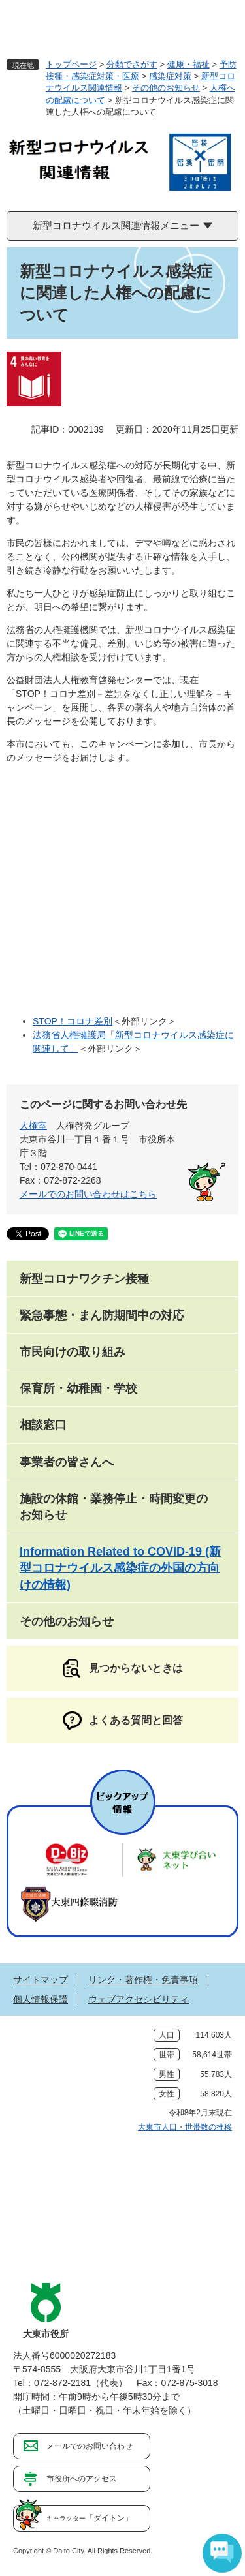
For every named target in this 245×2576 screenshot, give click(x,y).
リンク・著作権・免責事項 (143, 1979)
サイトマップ (40, 1979)
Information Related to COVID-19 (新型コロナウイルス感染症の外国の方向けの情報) (120, 1568)
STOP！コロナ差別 (72, 1021)
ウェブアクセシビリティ (138, 1999)
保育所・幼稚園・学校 (78, 1388)
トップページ (71, 64)
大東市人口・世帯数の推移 (185, 2127)
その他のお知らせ (166, 88)
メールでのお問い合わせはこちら (88, 1194)
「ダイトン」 (89, 2517)
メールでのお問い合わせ (89, 2446)
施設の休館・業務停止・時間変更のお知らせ (114, 1507)
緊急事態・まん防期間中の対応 (102, 1315)
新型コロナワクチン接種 (84, 1278)
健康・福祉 (188, 64)
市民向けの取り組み (72, 1351)
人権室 (33, 1125)
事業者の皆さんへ (67, 1462)
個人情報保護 (40, 1999)
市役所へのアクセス (81, 2478)
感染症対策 (170, 76)
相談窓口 (43, 1425)
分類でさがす (131, 64)
